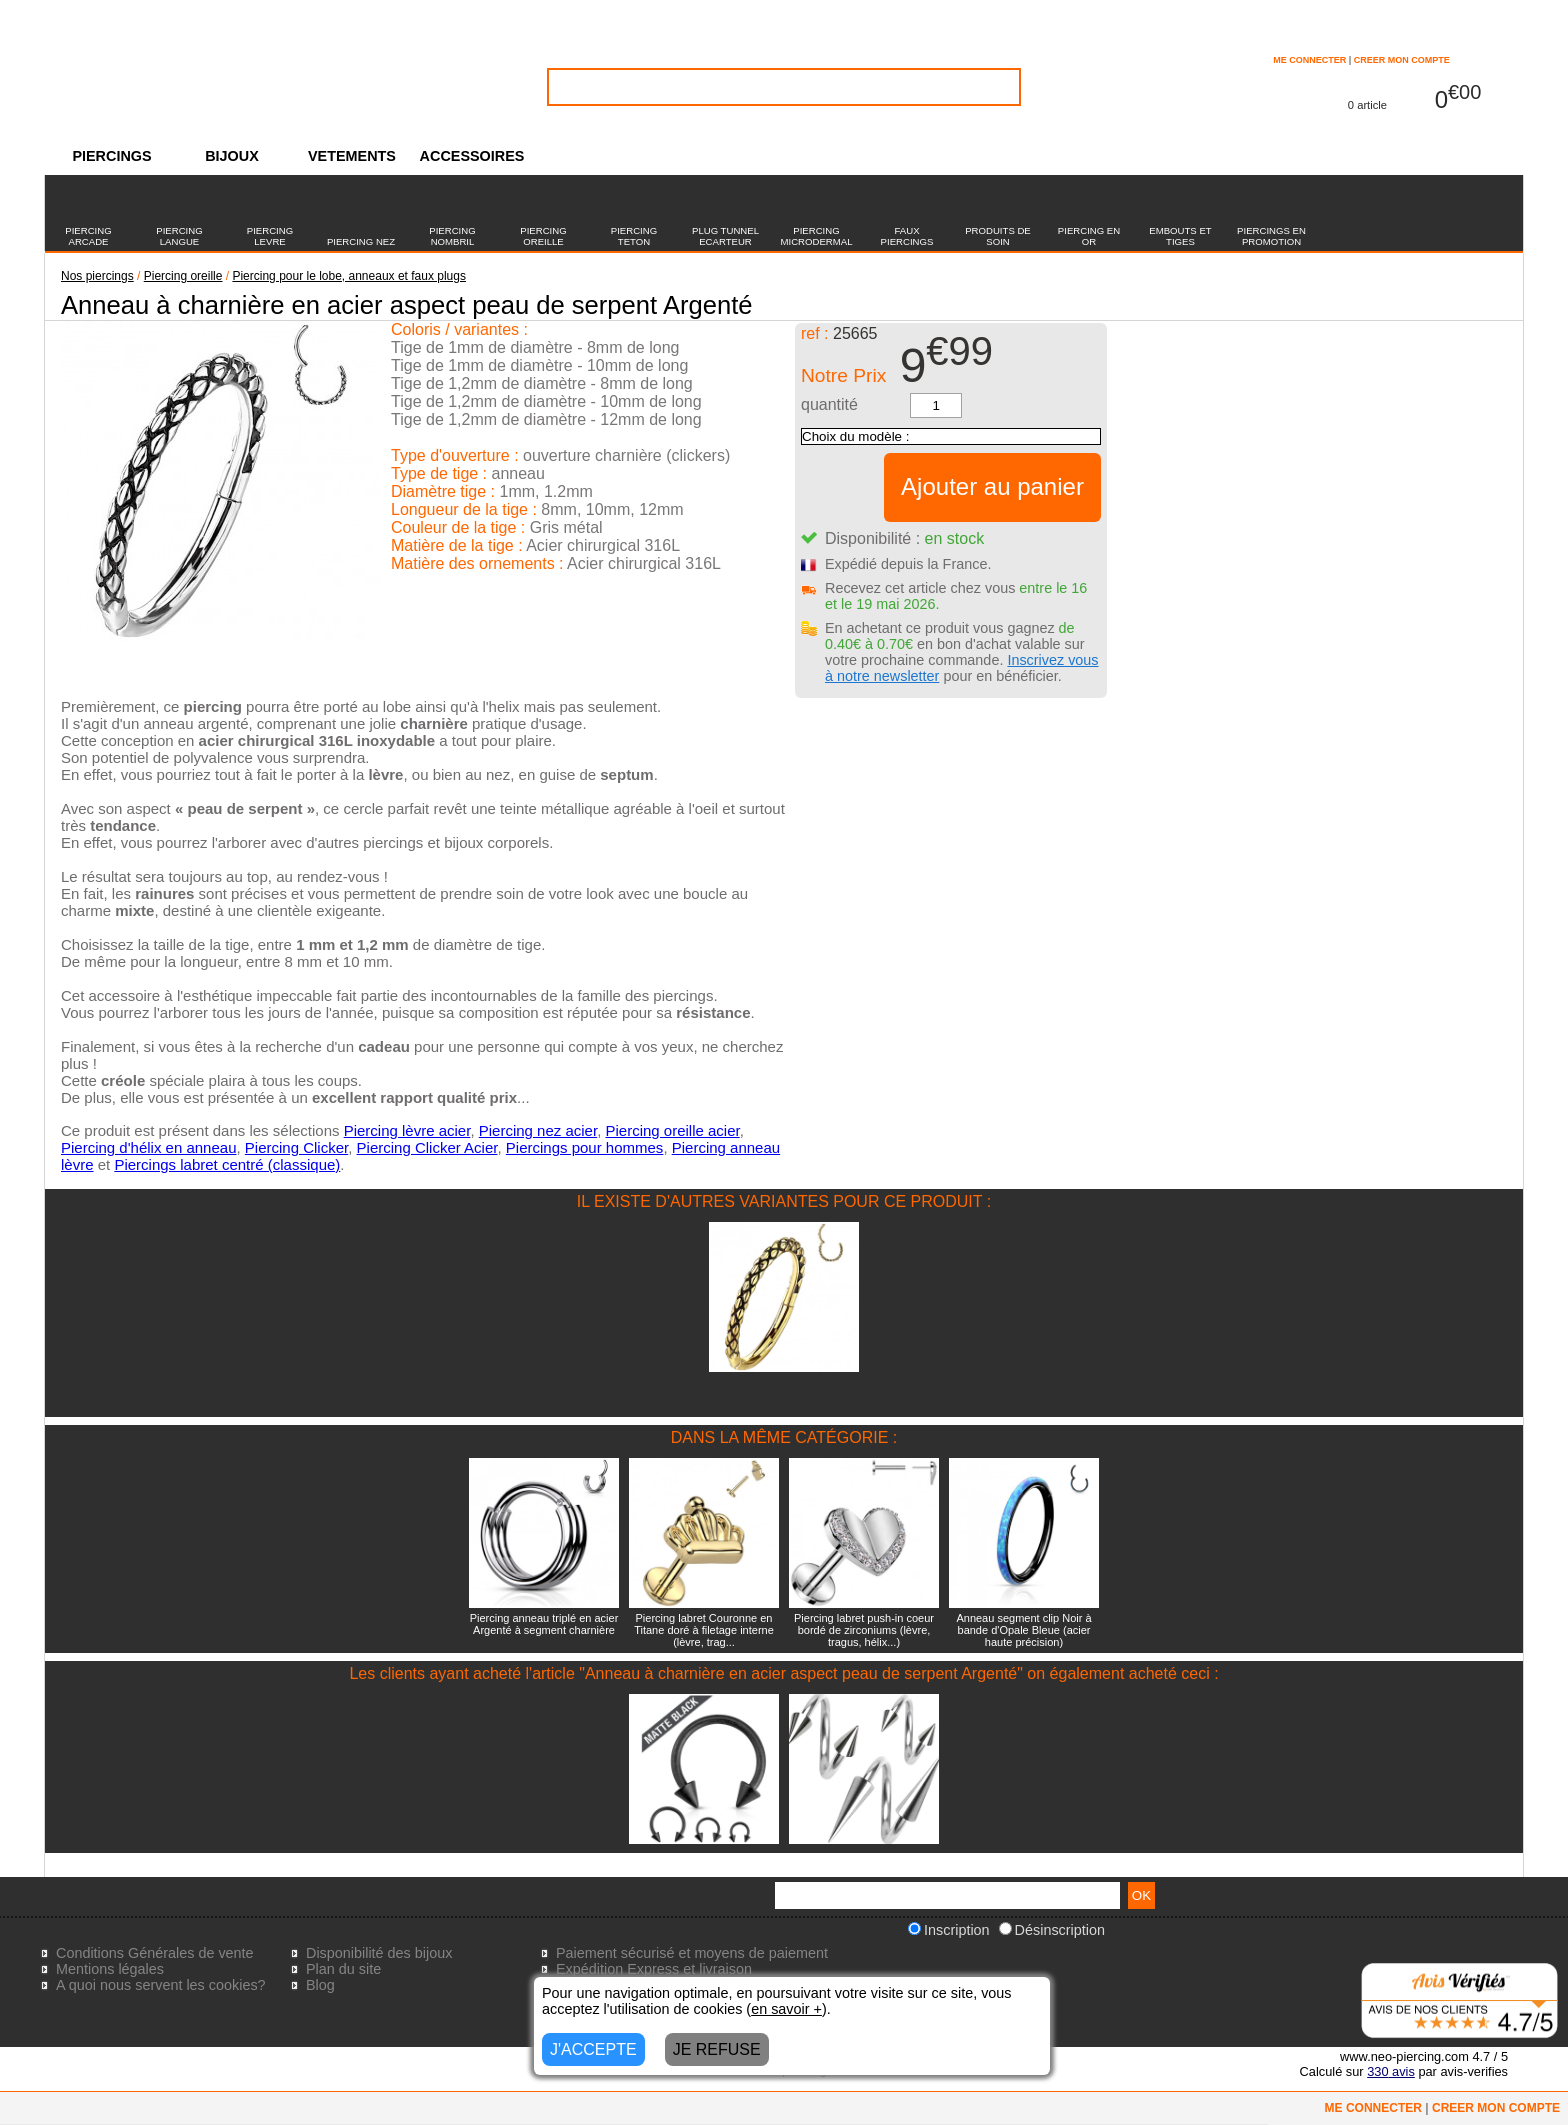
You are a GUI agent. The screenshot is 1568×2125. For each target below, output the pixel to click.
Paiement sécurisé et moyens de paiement (692, 1953)
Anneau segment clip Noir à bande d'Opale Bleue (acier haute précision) (1023, 1630)
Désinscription (1052, 1930)
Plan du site (343, 1969)
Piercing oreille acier (672, 1130)
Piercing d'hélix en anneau (149, 1147)
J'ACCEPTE (593, 2049)
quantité (829, 404)
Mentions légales (110, 1969)
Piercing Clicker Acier (427, 1147)
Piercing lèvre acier (407, 1130)
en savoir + (786, 2009)
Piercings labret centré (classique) (227, 1164)
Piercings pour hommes (585, 1147)
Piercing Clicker (296, 1147)
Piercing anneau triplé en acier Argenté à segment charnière (544, 1624)
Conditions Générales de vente (155, 1953)
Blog (320, 1985)
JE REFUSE (717, 2049)
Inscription (949, 1930)
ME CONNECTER (1309, 60)
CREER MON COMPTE (1402, 60)
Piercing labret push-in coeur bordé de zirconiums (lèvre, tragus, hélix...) (864, 1630)
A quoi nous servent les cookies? (161, 1985)
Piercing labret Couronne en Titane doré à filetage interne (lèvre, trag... (704, 1630)
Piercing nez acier (538, 1130)
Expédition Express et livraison (654, 1969)
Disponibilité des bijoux (379, 1953)
